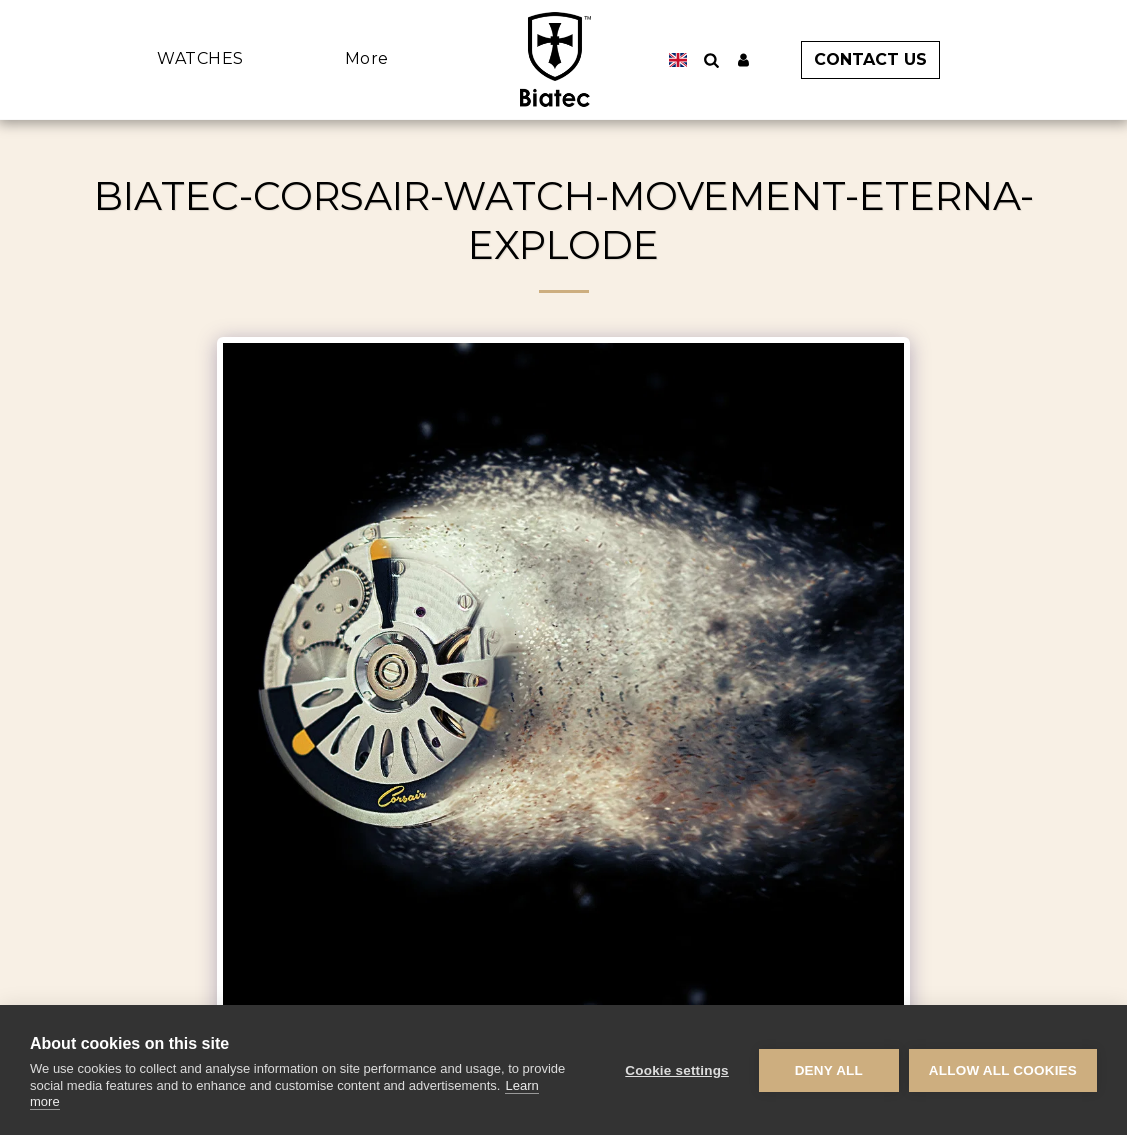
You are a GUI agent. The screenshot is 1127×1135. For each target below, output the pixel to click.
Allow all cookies (1003, 1070)
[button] (864, 60)
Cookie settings (677, 1070)
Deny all (829, 1070)
